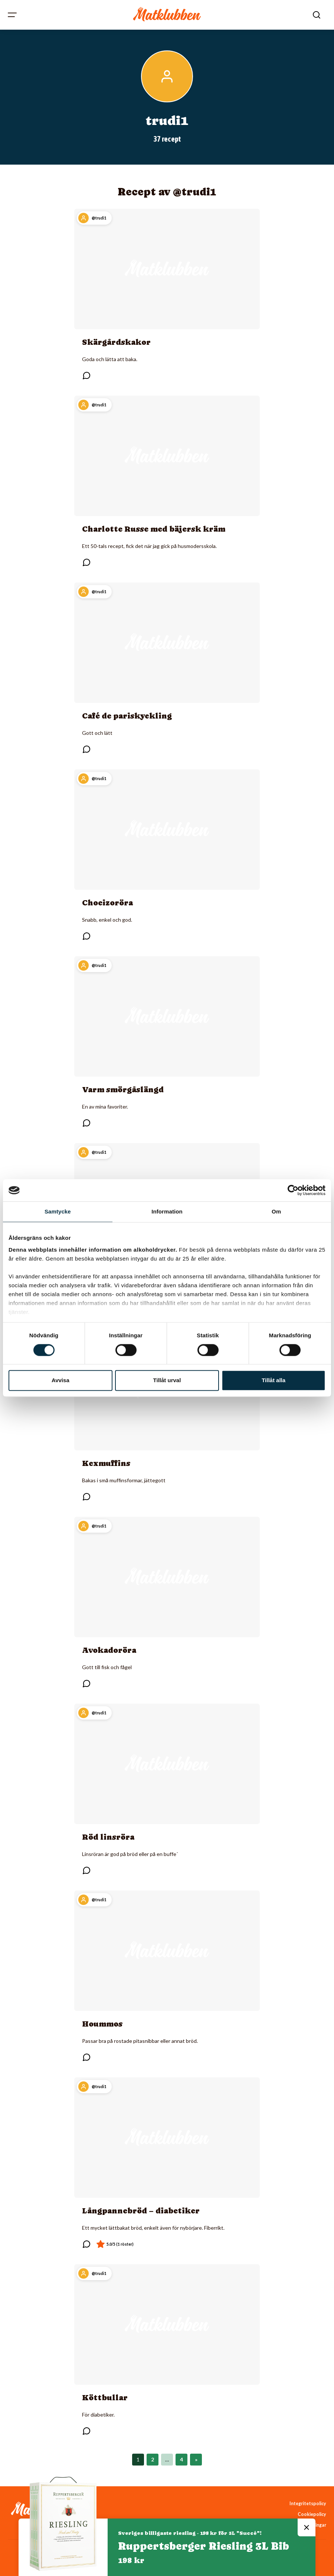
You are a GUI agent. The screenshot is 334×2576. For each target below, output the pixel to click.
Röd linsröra (108, 1837)
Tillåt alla (273, 1380)
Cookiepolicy (312, 2514)
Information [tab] (167, 1211)
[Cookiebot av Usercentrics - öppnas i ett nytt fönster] (293, 1190)
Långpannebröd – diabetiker (141, 2210)
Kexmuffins (106, 1463)
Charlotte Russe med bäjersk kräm (153, 529)
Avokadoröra (109, 1650)
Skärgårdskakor (116, 342)
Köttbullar (105, 2397)
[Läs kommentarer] (86, 375)
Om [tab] (276, 1211)
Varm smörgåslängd (123, 1089)
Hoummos (102, 2023)
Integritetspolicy (307, 2503)
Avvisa (60, 1380)
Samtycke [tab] (58, 1211)
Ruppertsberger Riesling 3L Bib (203, 2546)
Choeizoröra (107, 902)
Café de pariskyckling (127, 715)
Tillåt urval (167, 1380)
